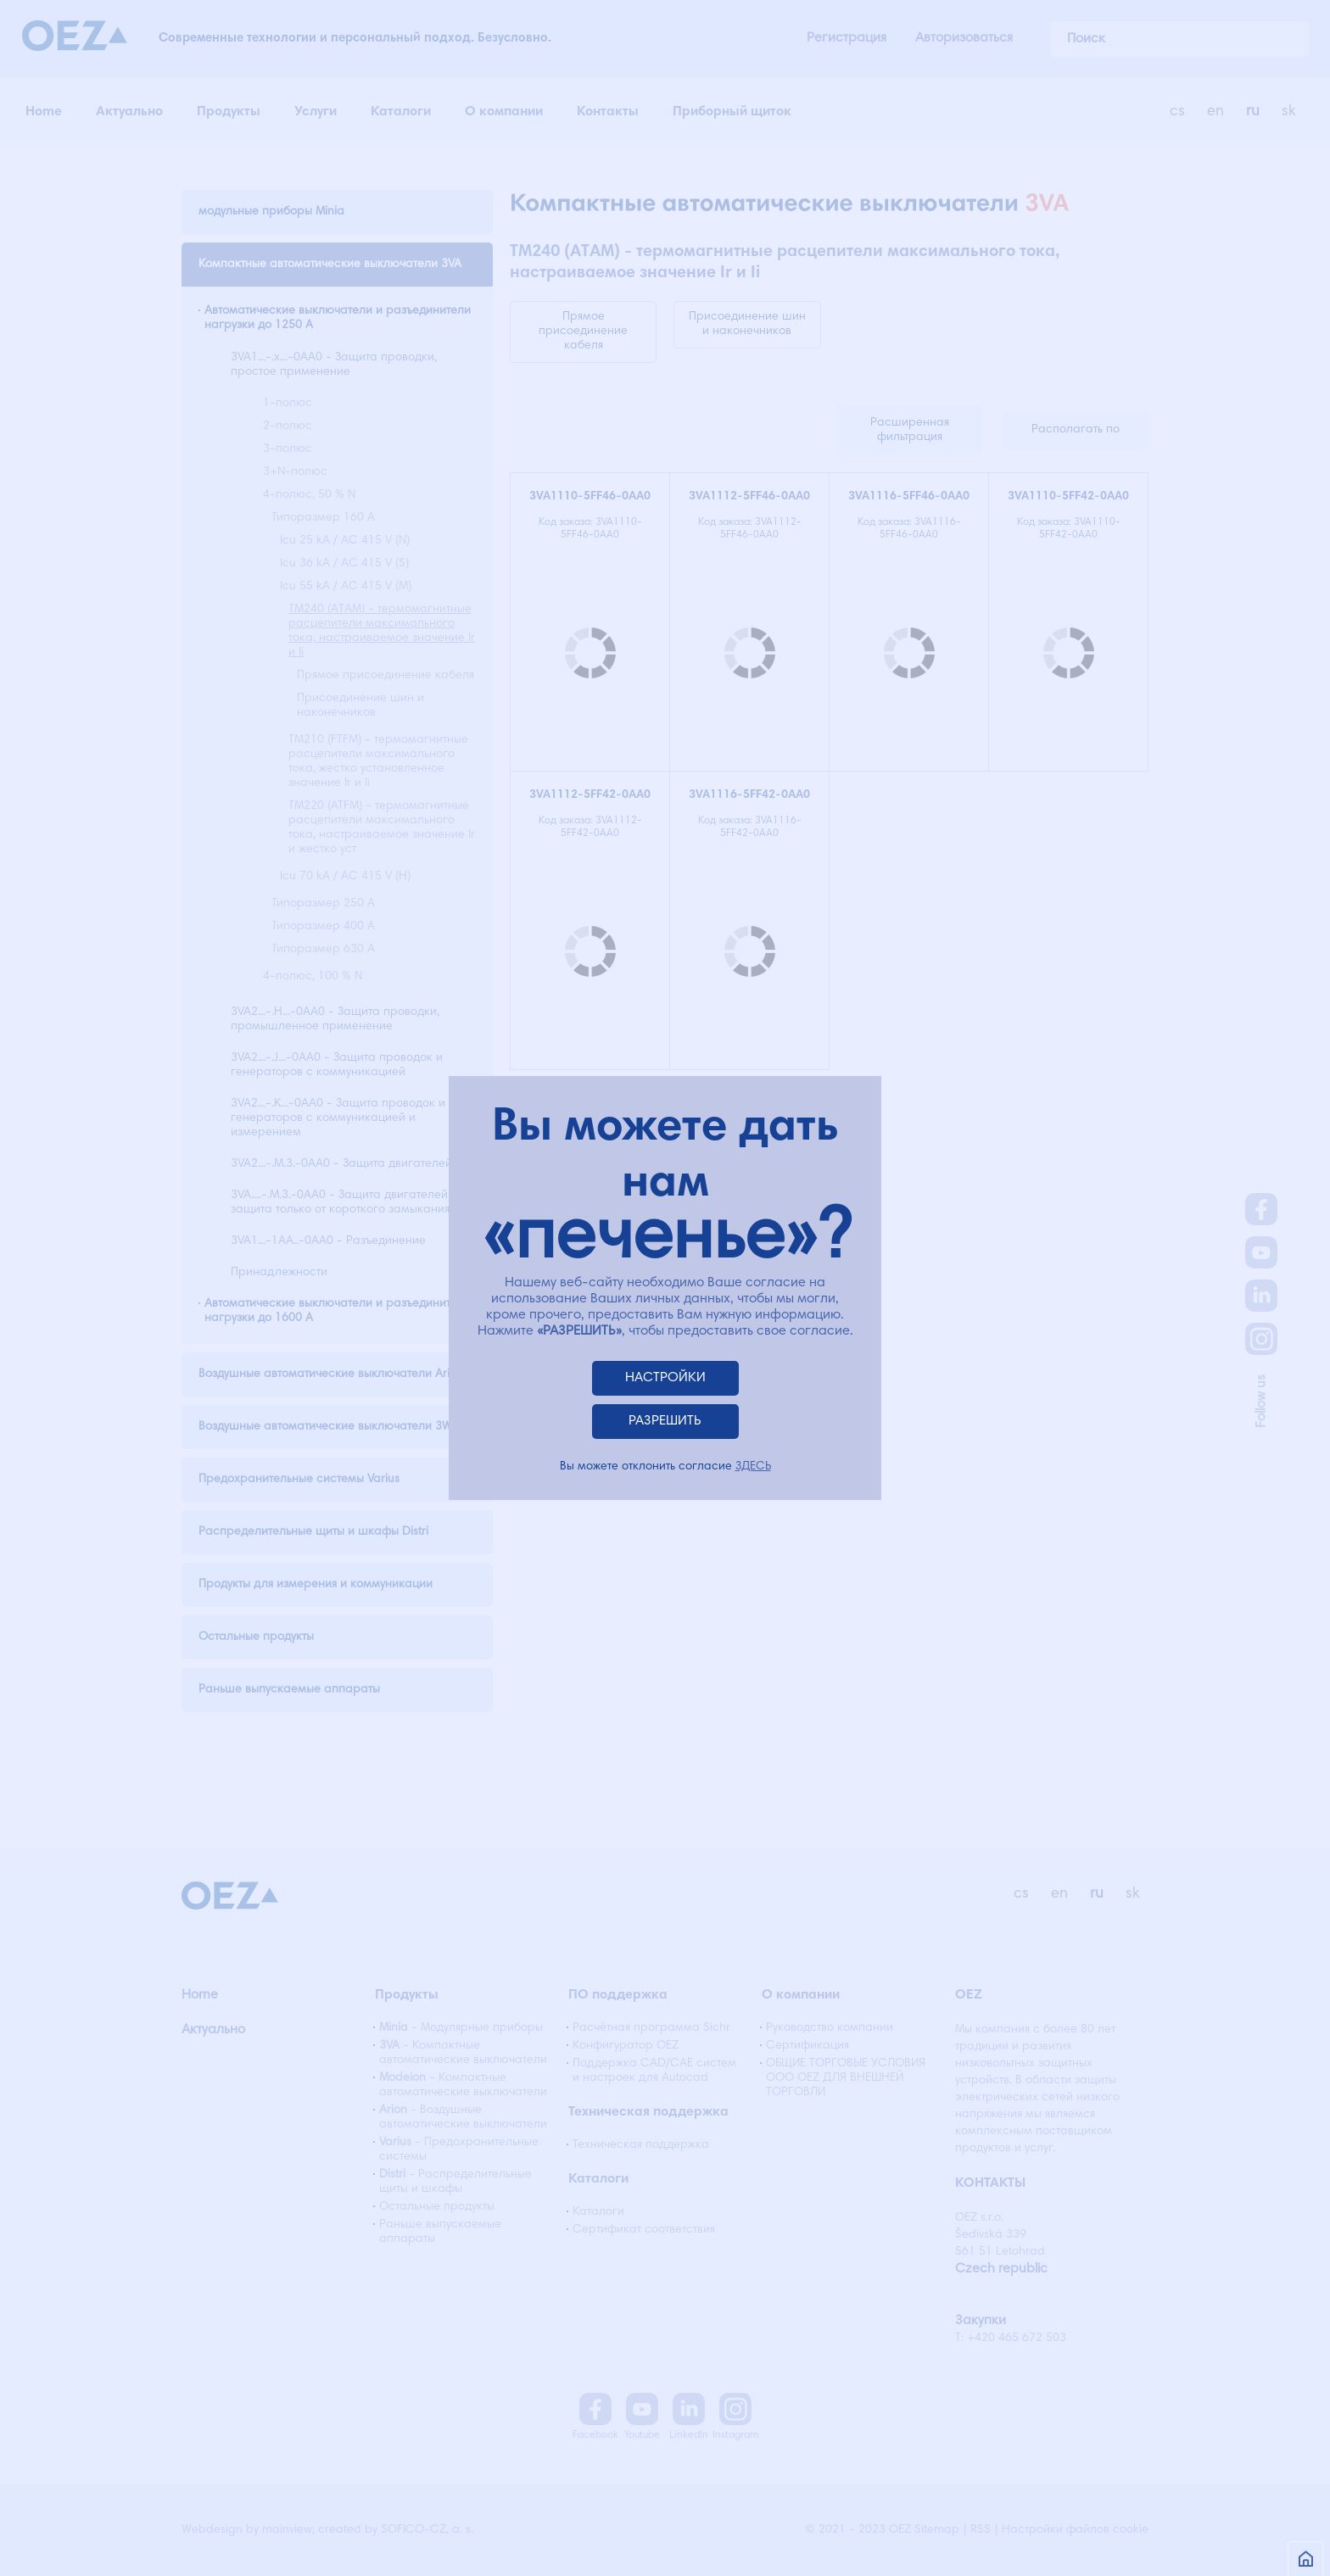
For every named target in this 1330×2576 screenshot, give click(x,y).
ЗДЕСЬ (753, 1467)
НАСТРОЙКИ (665, 1378)
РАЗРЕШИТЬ (665, 1421)
